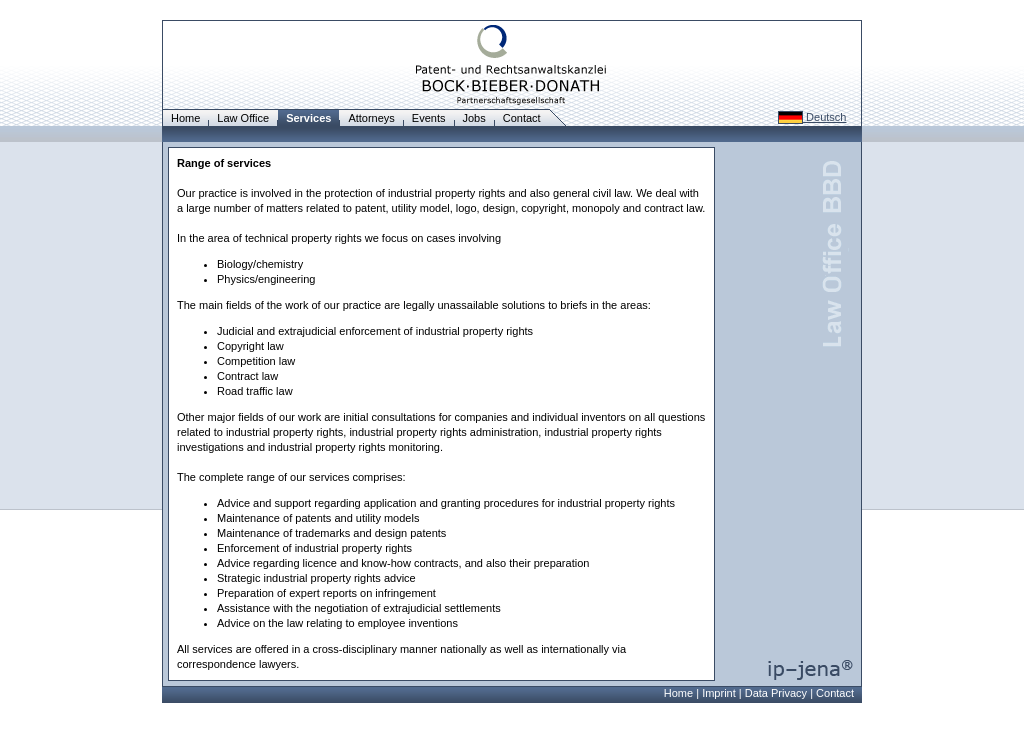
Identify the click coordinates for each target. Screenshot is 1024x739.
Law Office (243, 118)
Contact (522, 118)
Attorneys (371, 118)
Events (429, 118)
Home (185, 118)
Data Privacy (776, 693)
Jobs (474, 118)
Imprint (719, 693)
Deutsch (812, 117)
